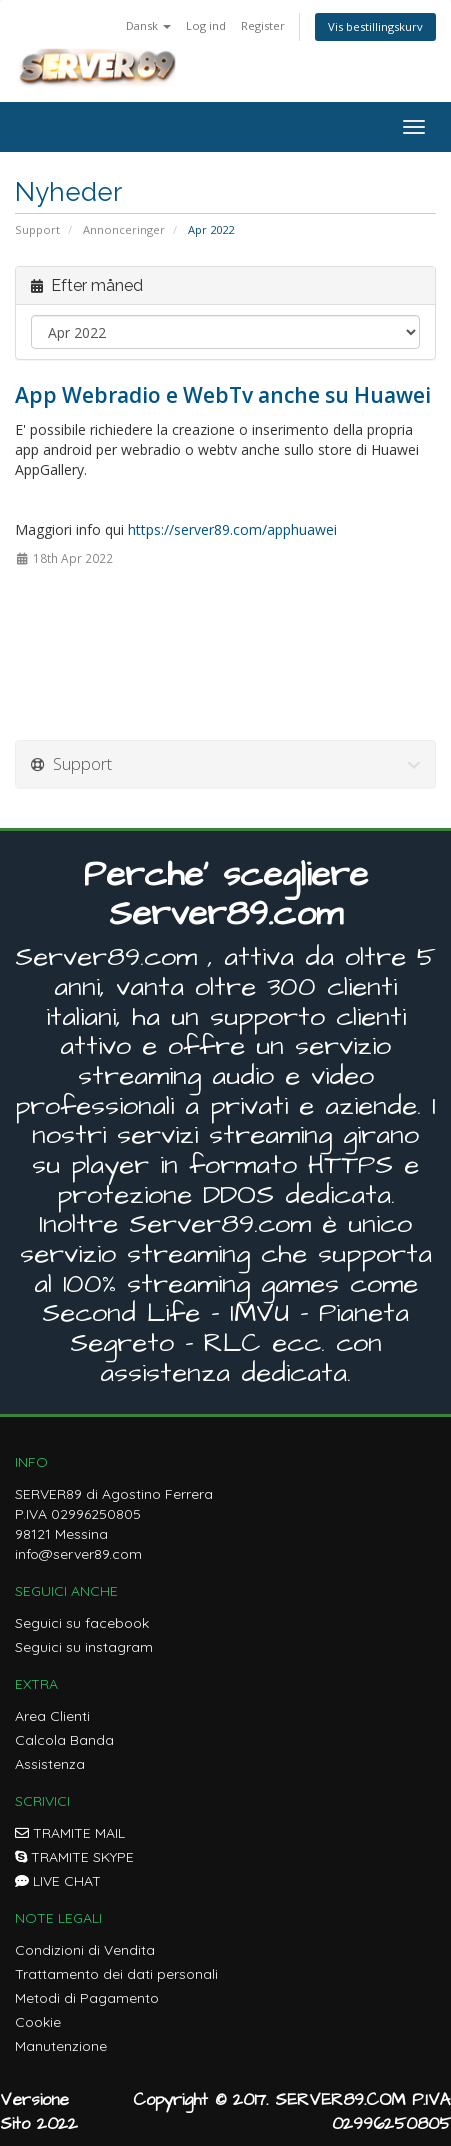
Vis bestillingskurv (375, 26)
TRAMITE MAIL (70, 1833)
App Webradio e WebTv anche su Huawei (223, 395)
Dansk (148, 25)
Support (37, 229)
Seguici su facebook (82, 1623)
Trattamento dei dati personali (116, 1974)
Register (263, 25)
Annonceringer (124, 229)
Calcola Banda (64, 1740)
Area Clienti (52, 1716)
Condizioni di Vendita (85, 1950)
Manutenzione (61, 2046)
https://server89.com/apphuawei (232, 529)
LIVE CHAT (58, 1881)
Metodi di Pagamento (87, 1998)
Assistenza (50, 1764)
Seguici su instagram (84, 1647)
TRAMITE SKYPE (74, 1857)
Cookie (38, 2022)
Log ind (206, 25)
